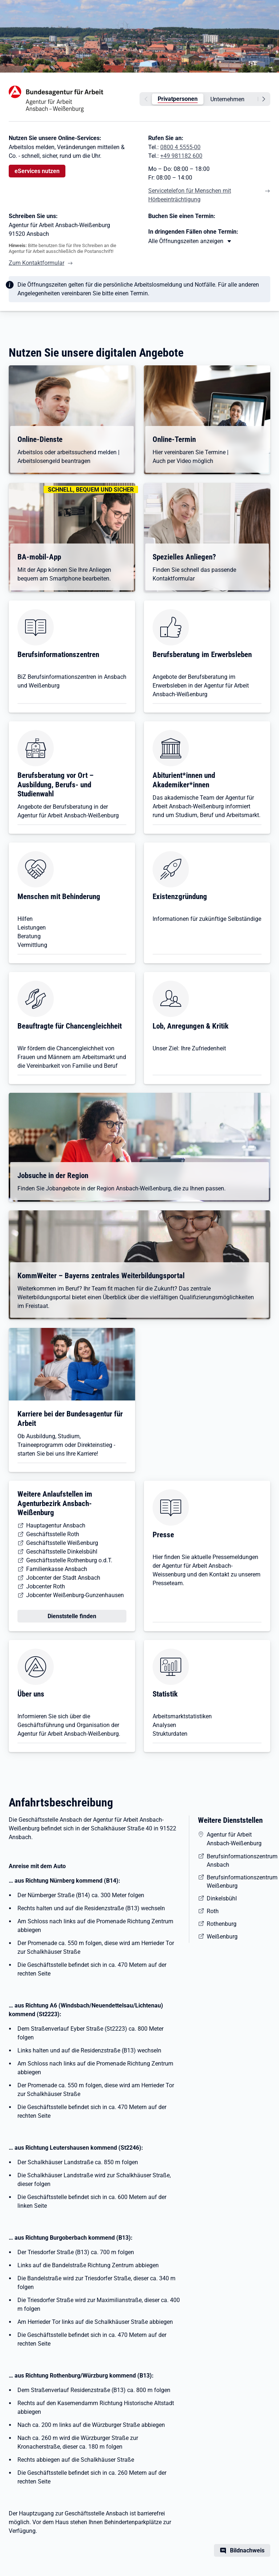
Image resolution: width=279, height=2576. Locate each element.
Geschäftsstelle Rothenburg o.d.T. (69, 1560)
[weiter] (264, 99)
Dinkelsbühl (222, 1898)
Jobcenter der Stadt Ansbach (63, 1577)
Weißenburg (222, 1936)
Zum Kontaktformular (36, 262)
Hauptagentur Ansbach (55, 1525)
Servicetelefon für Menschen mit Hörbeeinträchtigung (189, 195)
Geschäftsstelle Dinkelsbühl (61, 1551)
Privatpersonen (178, 98)
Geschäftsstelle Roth (52, 1534)
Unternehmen (227, 99)
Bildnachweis (247, 2550)
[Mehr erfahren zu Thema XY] (190, 241)
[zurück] (145, 99)
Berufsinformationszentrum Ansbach (238, 1860)
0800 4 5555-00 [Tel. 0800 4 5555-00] (180, 147)
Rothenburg (221, 1923)
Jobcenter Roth (45, 1586)
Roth (213, 1911)
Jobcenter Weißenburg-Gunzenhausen (75, 1595)
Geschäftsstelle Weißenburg (62, 1542)
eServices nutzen (37, 171)
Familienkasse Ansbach (56, 1569)
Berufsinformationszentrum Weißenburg (238, 1881)
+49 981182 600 (181, 155)
